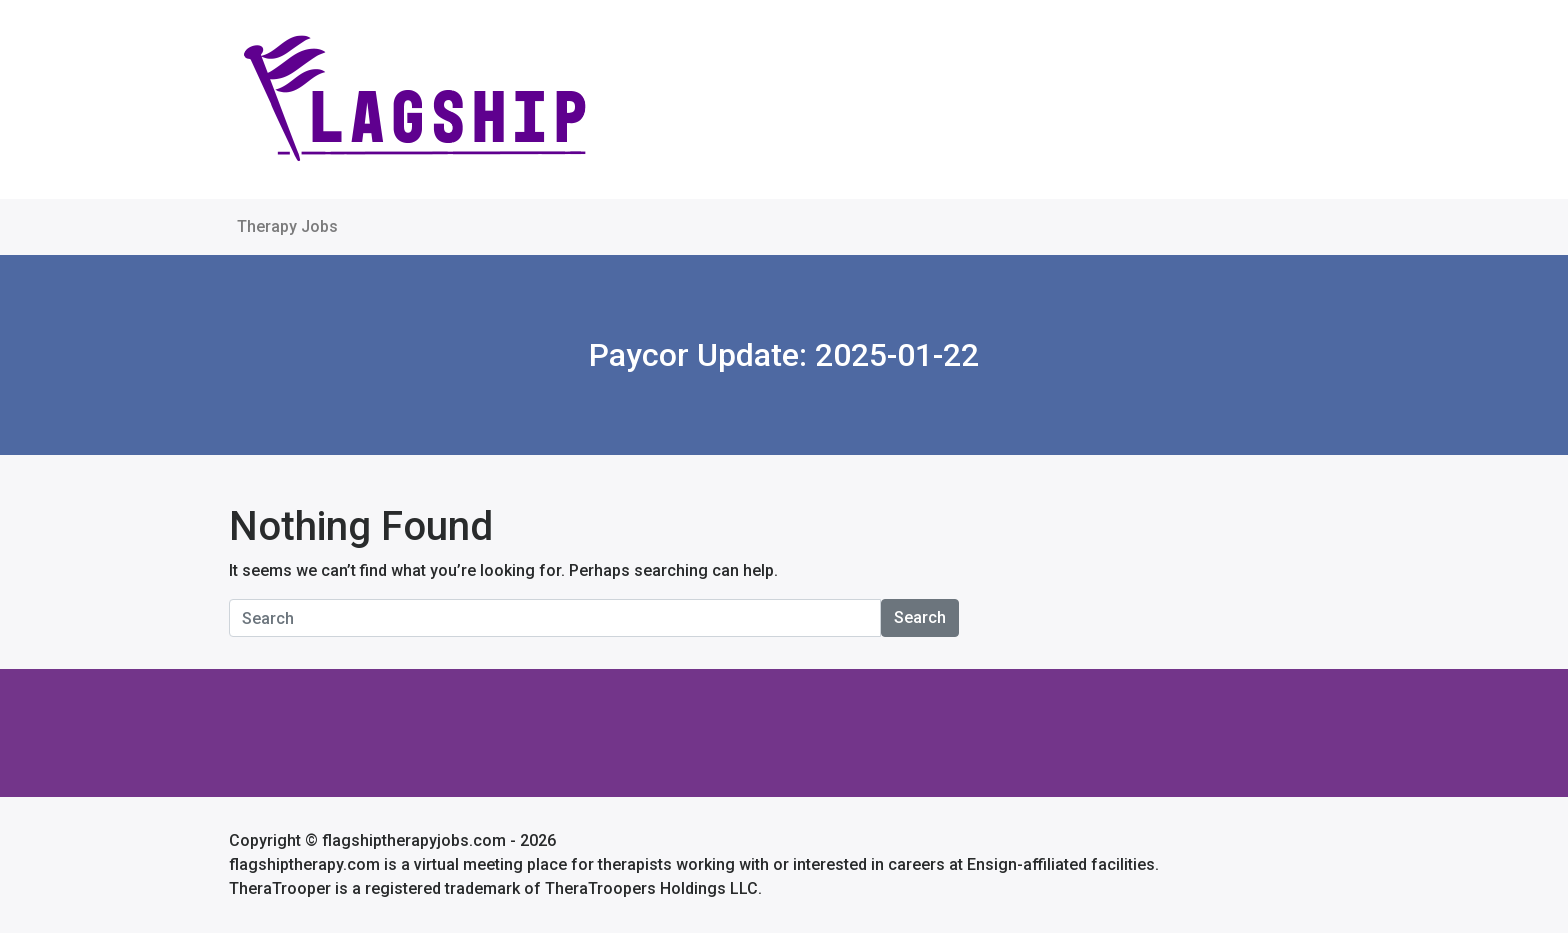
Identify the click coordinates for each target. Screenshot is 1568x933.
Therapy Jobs (287, 226)
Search (920, 617)
